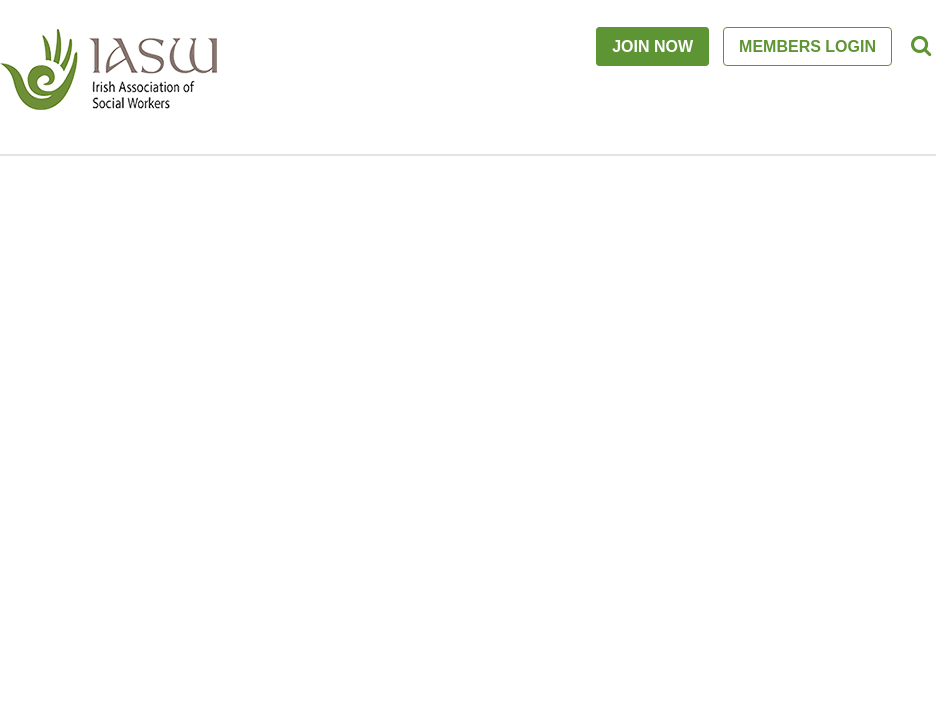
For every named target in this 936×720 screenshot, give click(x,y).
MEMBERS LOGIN (807, 46)
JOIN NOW (652, 46)
